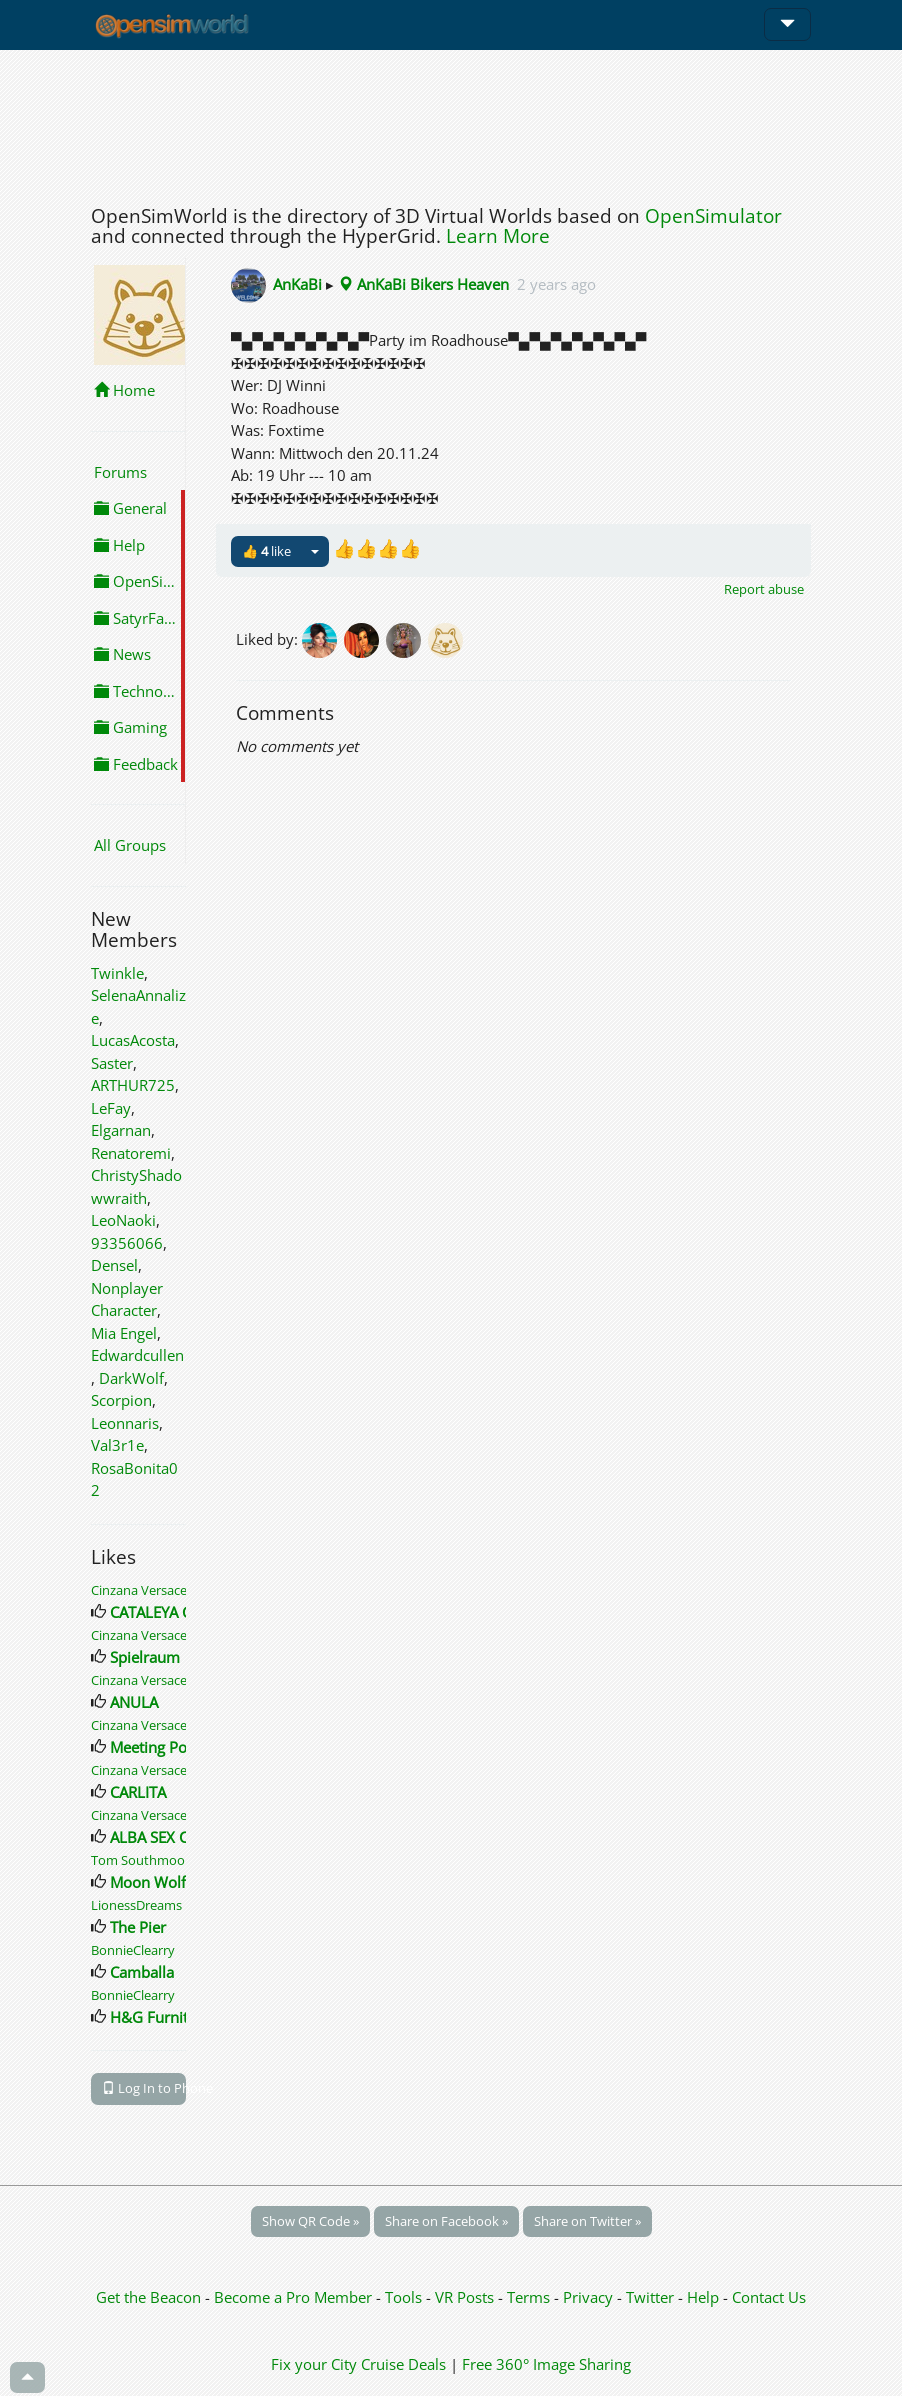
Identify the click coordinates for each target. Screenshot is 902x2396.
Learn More (498, 236)
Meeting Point (157, 1747)
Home (124, 390)
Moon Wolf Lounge (175, 1882)
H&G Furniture (160, 2017)
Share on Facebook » (446, 2221)
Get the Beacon (148, 2297)
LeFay (111, 1108)
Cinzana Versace (139, 1590)
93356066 (127, 1243)
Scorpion (121, 1400)
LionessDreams (136, 1905)
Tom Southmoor (140, 1860)
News (122, 654)
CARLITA (138, 1792)
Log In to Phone (144, 2088)
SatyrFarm (139, 618)
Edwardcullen (137, 1355)
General (130, 508)
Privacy (588, 2297)
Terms (530, 2297)
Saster (112, 1063)
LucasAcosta (133, 1040)
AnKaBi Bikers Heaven (423, 284)
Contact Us (769, 2297)
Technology (139, 691)
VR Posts (466, 2297)
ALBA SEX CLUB (163, 1837)
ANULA (134, 1702)
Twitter (650, 2297)
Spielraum (145, 1657)
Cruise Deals (403, 2364)
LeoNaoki (123, 1220)
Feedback (136, 764)
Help (119, 545)
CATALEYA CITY (160, 1612)
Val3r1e (117, 1445)
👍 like (266, 551)
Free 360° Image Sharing (546, 2364)
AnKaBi (297, 284)
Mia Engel (124, 1333)
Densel (114, 1265)
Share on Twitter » (587, 2221)
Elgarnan (121, 1130)
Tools (405, 2297)
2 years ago (556, 284)
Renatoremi (131, 1153)
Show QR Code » (310, 2221)
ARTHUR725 (133, 1085)
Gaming (130, 727)
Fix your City (314, 2364)
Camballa (142, 1972)
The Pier (138, 1927)
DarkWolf (131, 1378)
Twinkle (117, 973)
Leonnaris (125, 1423)
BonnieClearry (133, 1950)
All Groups (130, 845)
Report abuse (764, 589)
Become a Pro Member (295, 2297)
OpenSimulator (713, 216)
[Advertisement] (451, 122)
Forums (120, 472)
